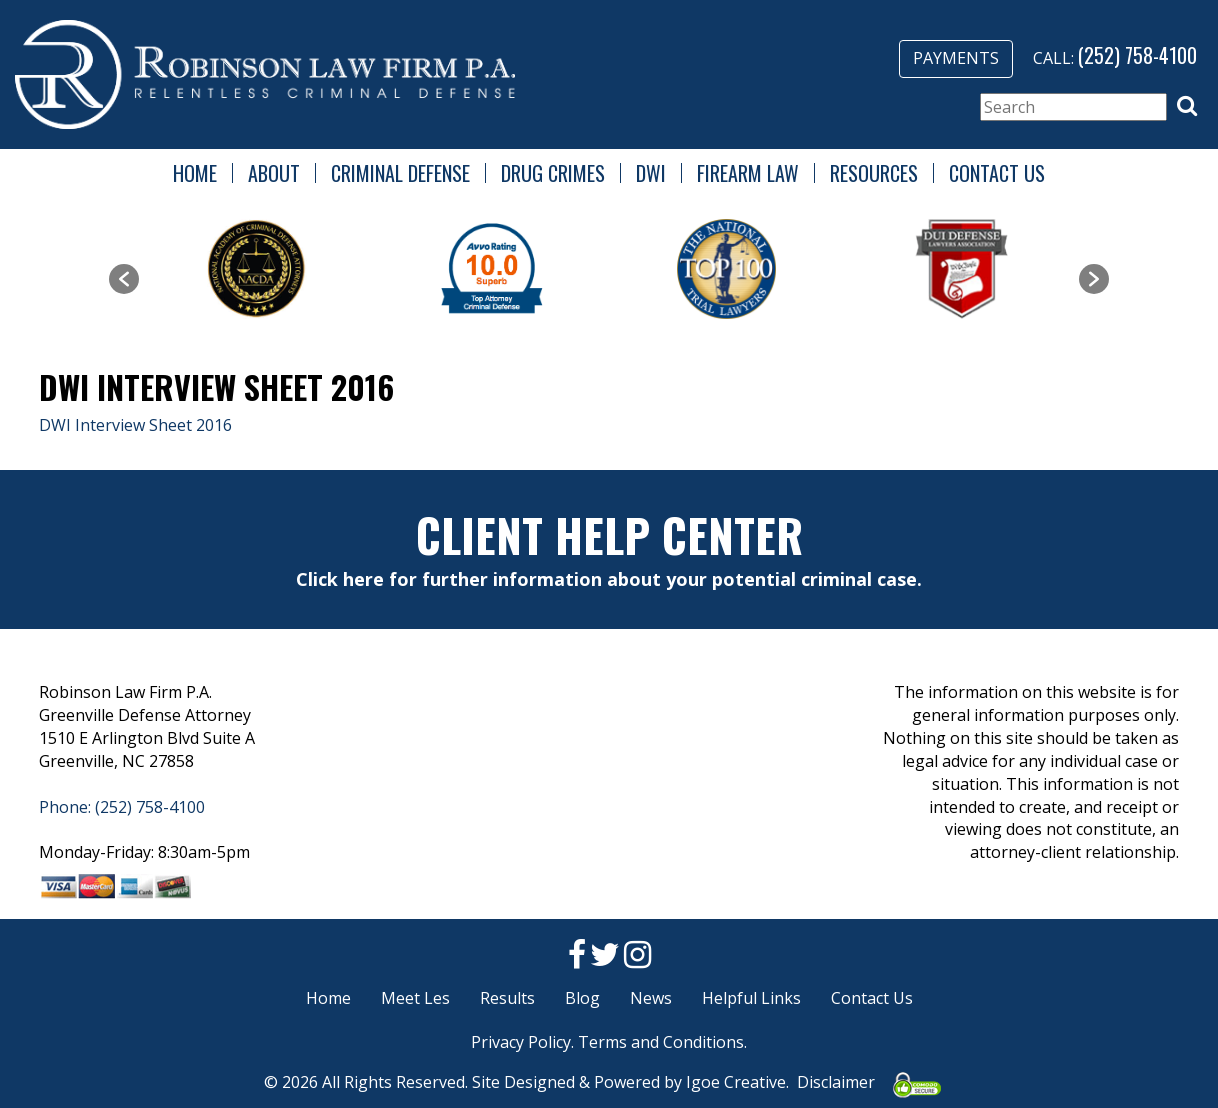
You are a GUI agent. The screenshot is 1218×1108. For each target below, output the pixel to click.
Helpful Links (751, 998)
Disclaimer (836, 1082)
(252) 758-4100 (1137, 55)
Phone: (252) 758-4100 (122, 807)
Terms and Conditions (661, 1042)
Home (195, 173)
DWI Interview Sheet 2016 (135, 425)
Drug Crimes (553, 173)
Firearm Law (748, 173)
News (651, 998)
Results (507, 998)
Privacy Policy (521, 1042)
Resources (874, 173)
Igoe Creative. (737, 1082)
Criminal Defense (400, 173)
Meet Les (415, 998)
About (274, 173)
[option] (256, 269)
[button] (1187, 106)
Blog (582, 998)
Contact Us (997, 173)
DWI (651, 173)
